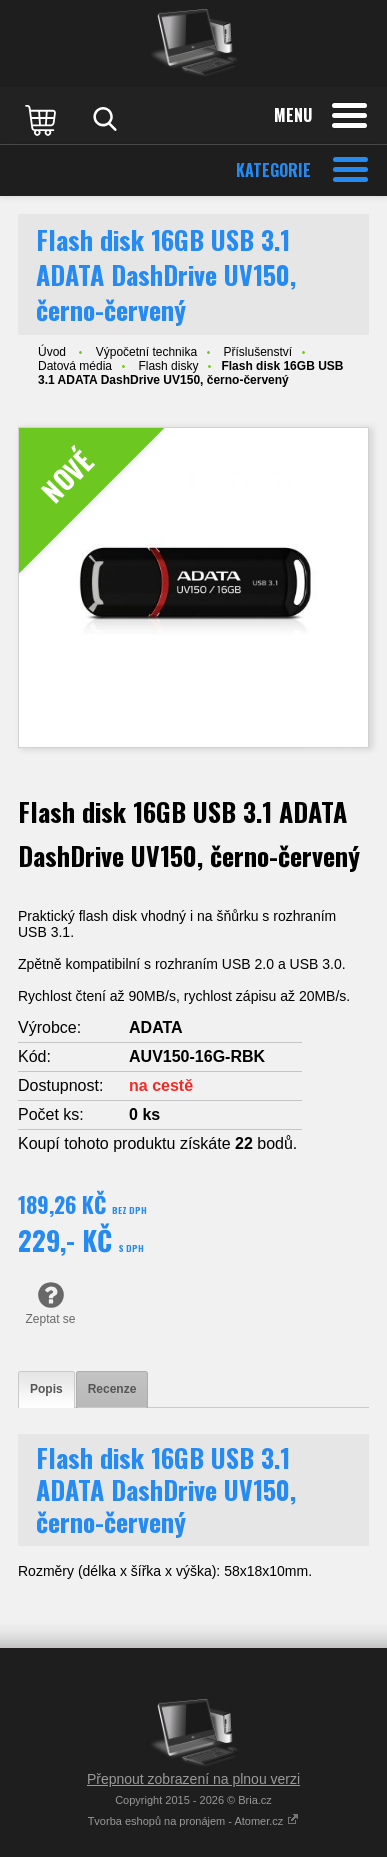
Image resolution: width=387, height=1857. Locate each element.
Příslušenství (257, 352)
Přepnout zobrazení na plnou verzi (193, 1779)
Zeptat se (50, 1303)
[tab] (46, 1389)
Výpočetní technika (146, 352)
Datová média (75, 366)
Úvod (52, 352)
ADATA (156, 1027)
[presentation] (46, 1389)
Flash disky (168, 366)
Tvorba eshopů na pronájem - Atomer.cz (194, 1821)
